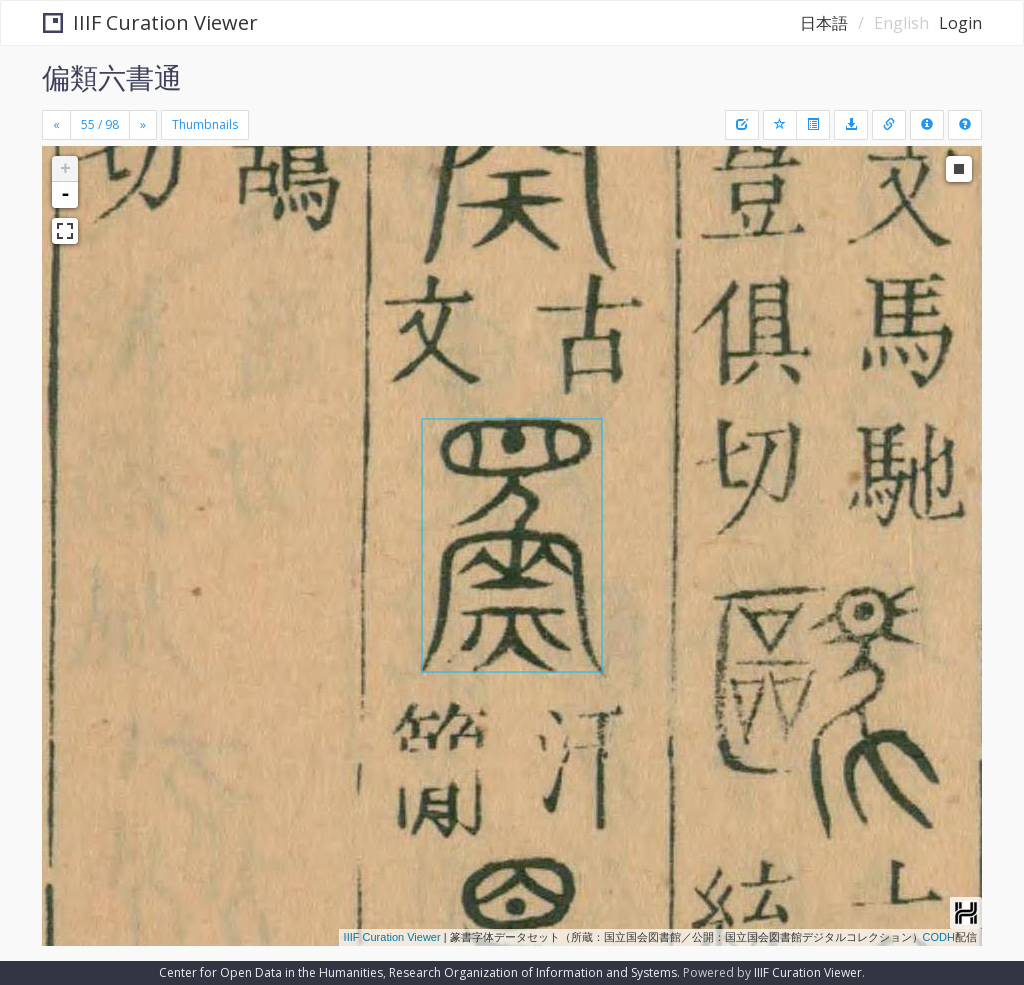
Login (960, 23)
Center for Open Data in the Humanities (271, 972)
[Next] (143, 125)
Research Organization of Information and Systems (533, 972)
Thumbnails (205, 124)
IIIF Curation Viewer (150, 22)
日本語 (824, 23)
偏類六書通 (112, 77)
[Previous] (56, 125)
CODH (939, 937)
